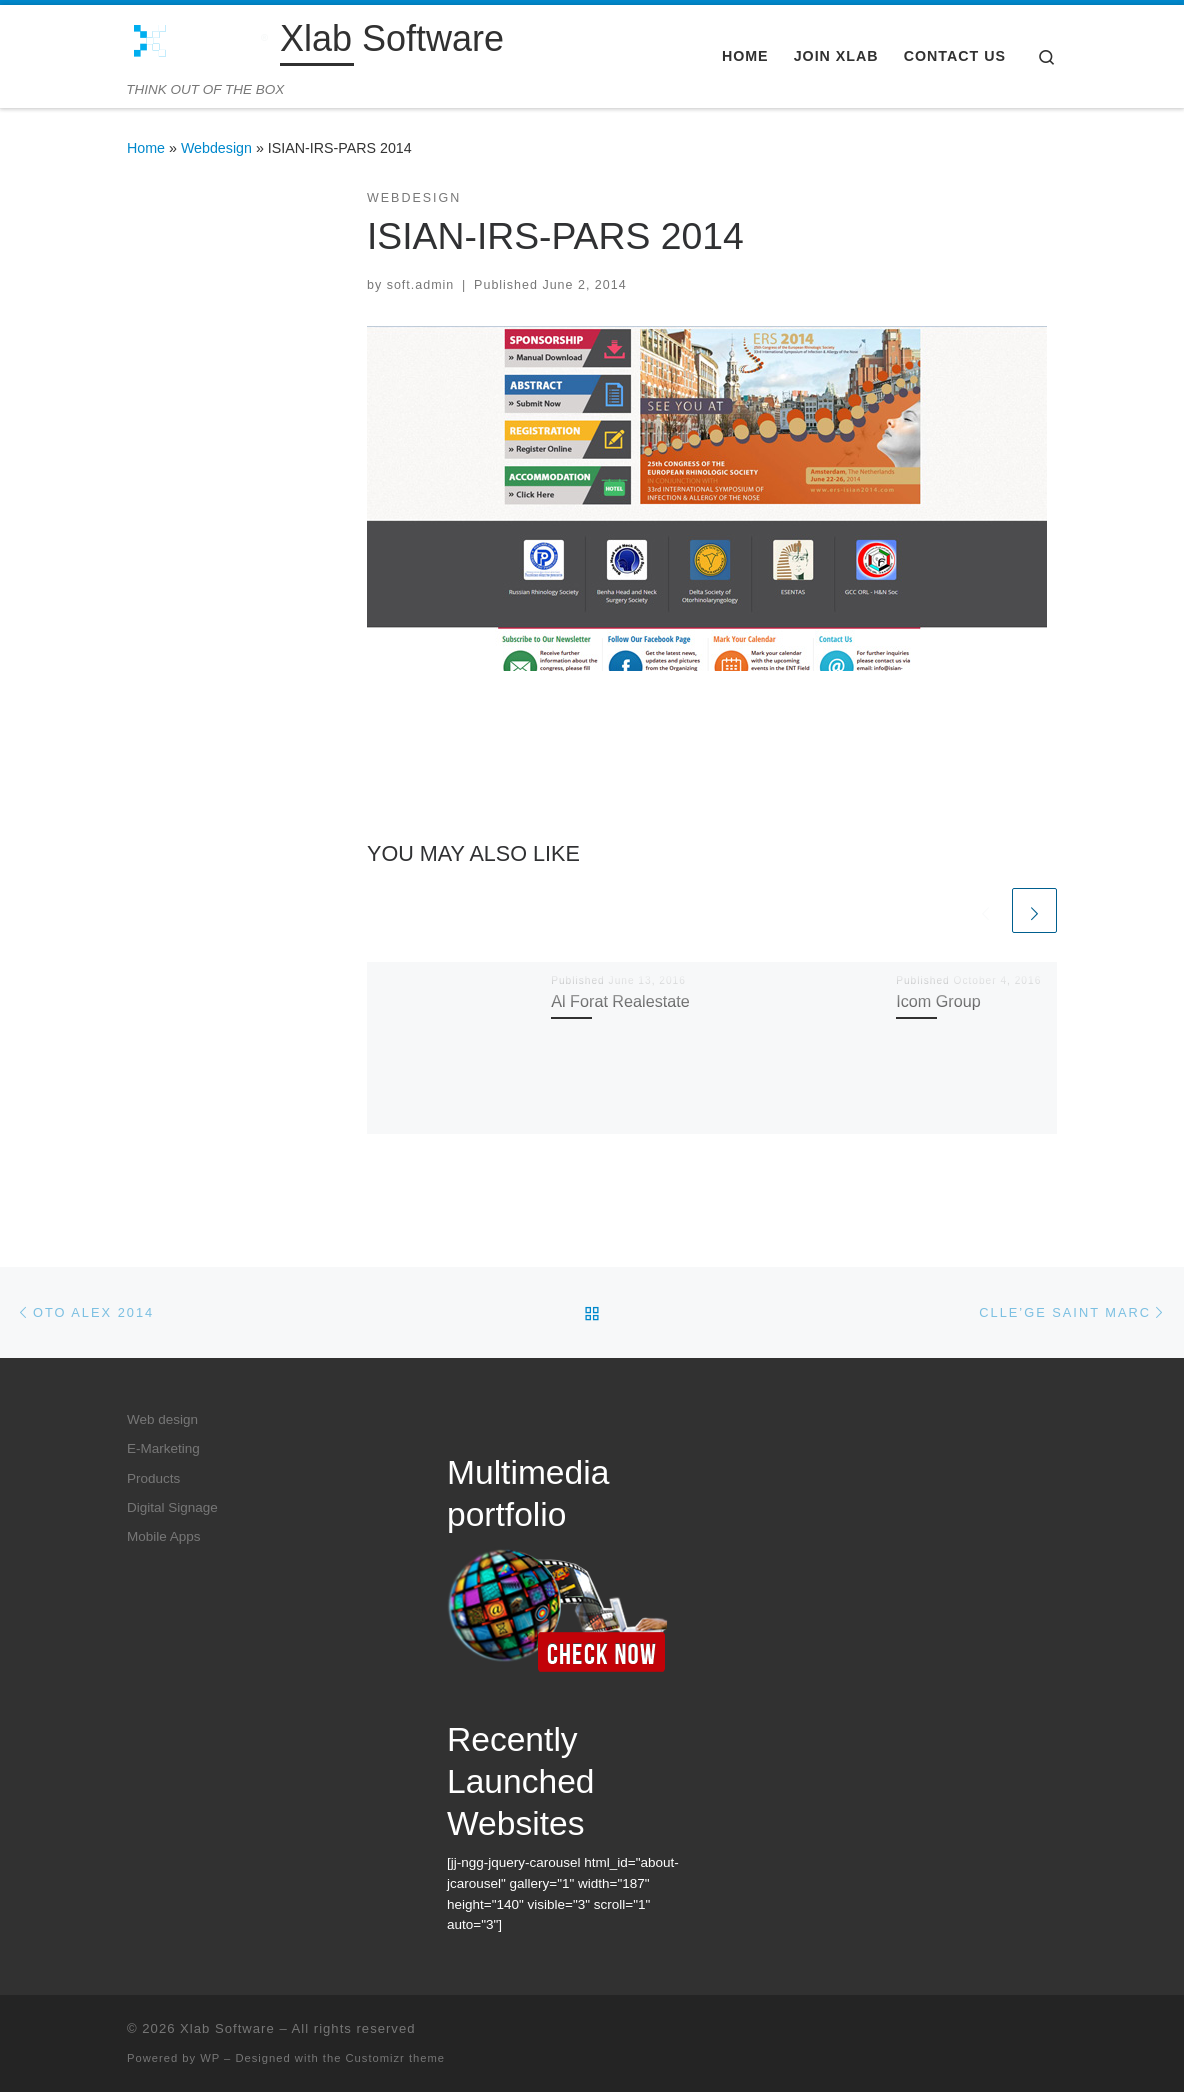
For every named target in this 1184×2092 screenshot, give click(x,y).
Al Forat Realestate (620, 1001)
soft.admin (421, 285)
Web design (162, 1419)
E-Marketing (163, 1448)
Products (153, 1478)
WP (210, 2058)
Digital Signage (172, 1507)
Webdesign (216, 148)
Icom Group (938, 1001)
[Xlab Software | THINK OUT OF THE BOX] (200, 42)
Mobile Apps (164, 1536)
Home (146, 148)
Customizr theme (396, 2058)
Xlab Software (227, 2028)
